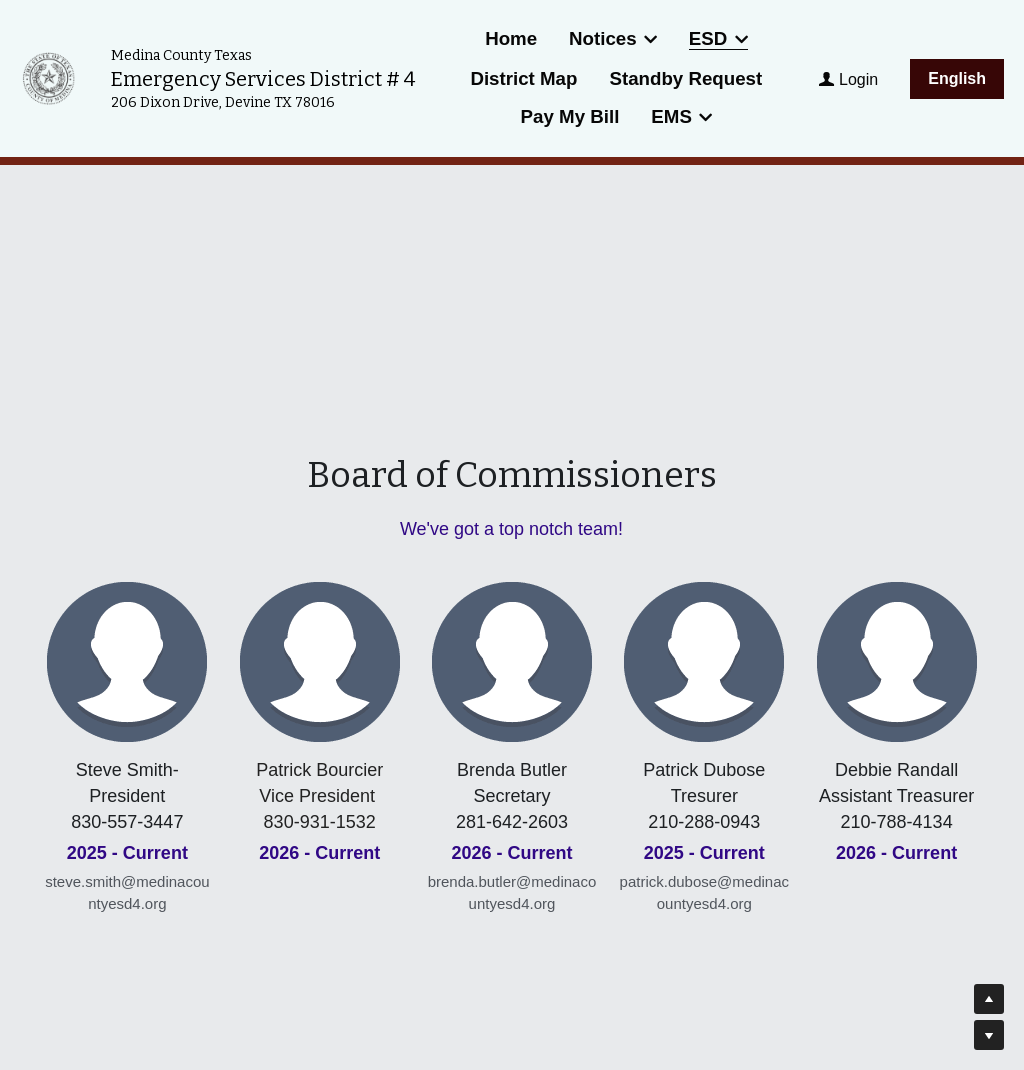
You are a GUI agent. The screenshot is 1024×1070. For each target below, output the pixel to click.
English (957, 78)
